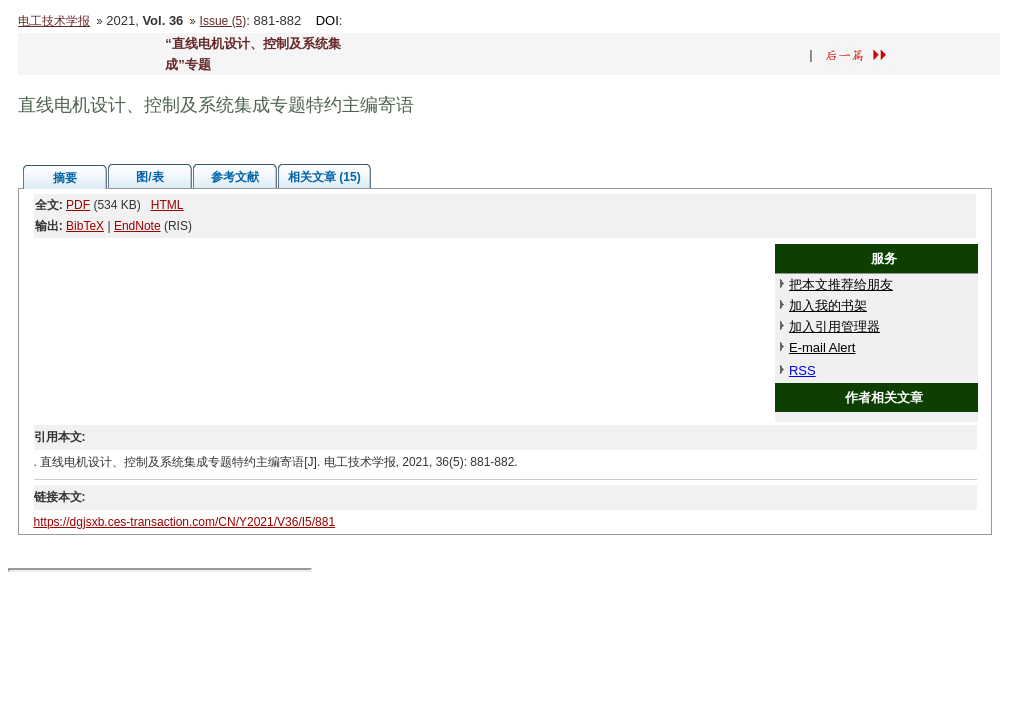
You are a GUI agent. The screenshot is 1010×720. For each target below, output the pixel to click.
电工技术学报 (54, 21)
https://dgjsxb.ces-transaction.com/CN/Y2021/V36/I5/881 (185, 522)
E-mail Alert (822, 347)
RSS (802, 370)
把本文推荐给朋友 (841, 284)
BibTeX (85, 226)
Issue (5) (223, 21)
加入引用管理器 (834, 326)
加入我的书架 (828, 305)
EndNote (137, 226)
